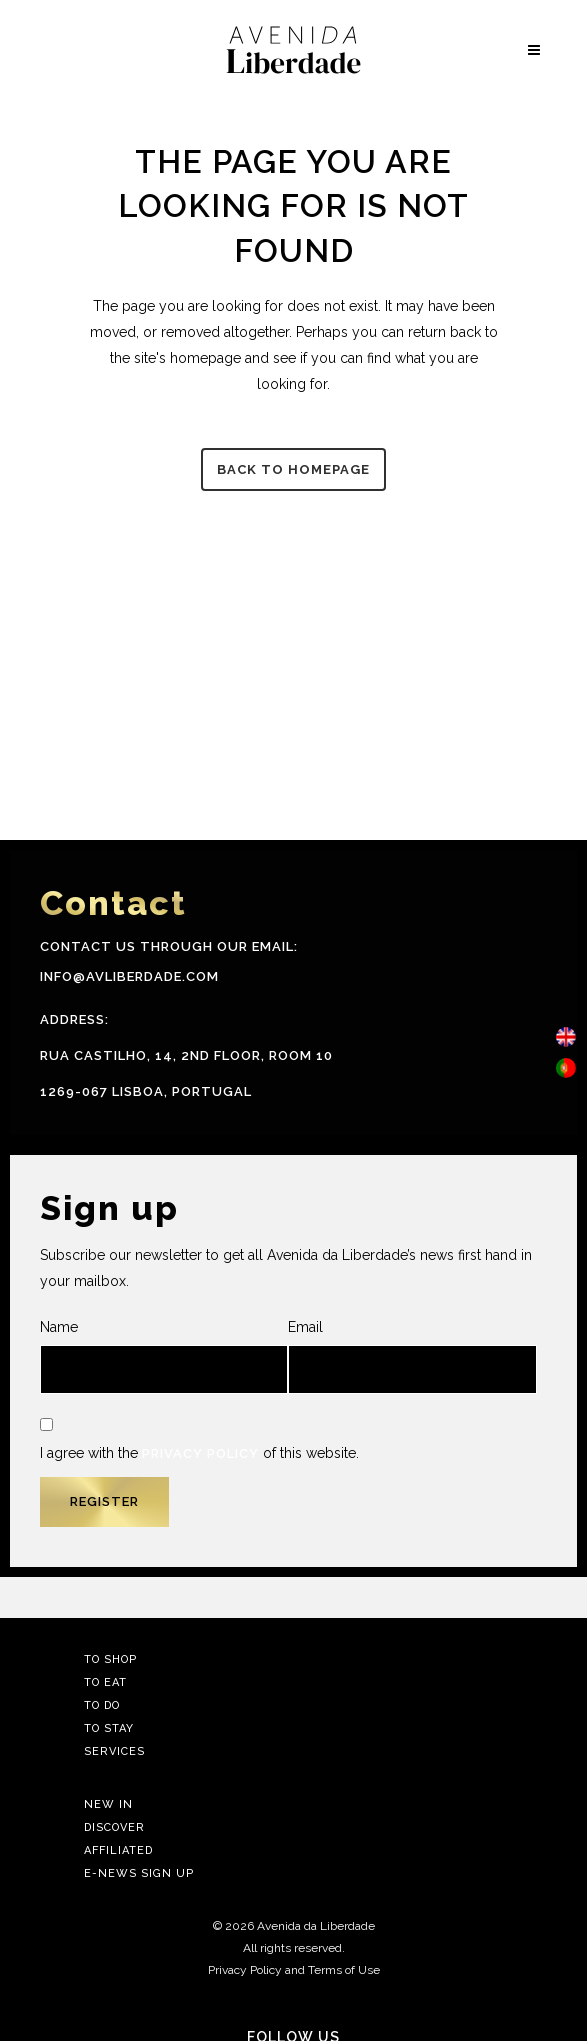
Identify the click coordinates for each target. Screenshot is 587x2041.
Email (412, 1356)
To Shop (110, 1659)
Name (164, 1356)
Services (114, 1751)
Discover (114, 1827)
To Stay (109, 1728)
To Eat (105, 1682)
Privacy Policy (200, 1453)
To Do (102, 1705)
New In (108, 1804)
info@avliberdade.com (129, 976)
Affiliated (118, 1850)
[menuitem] (566, 1037)
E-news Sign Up (139, 1873)
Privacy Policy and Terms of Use (294, 1970)
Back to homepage (293, 469)
